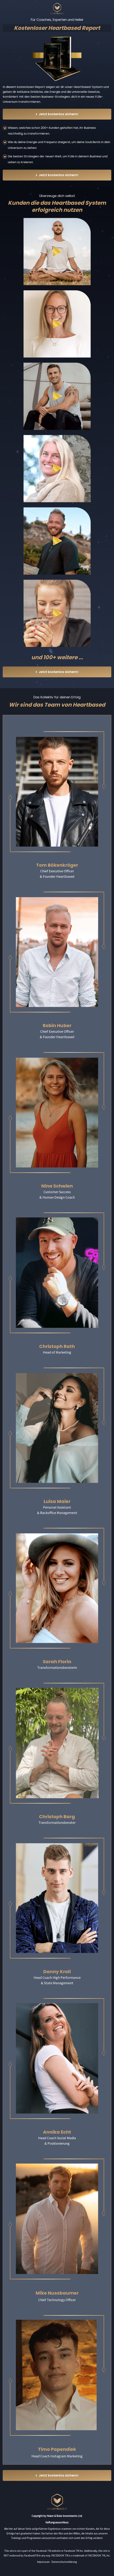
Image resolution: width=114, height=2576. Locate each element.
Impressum (43, 2562)
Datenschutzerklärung (64, 2562)
